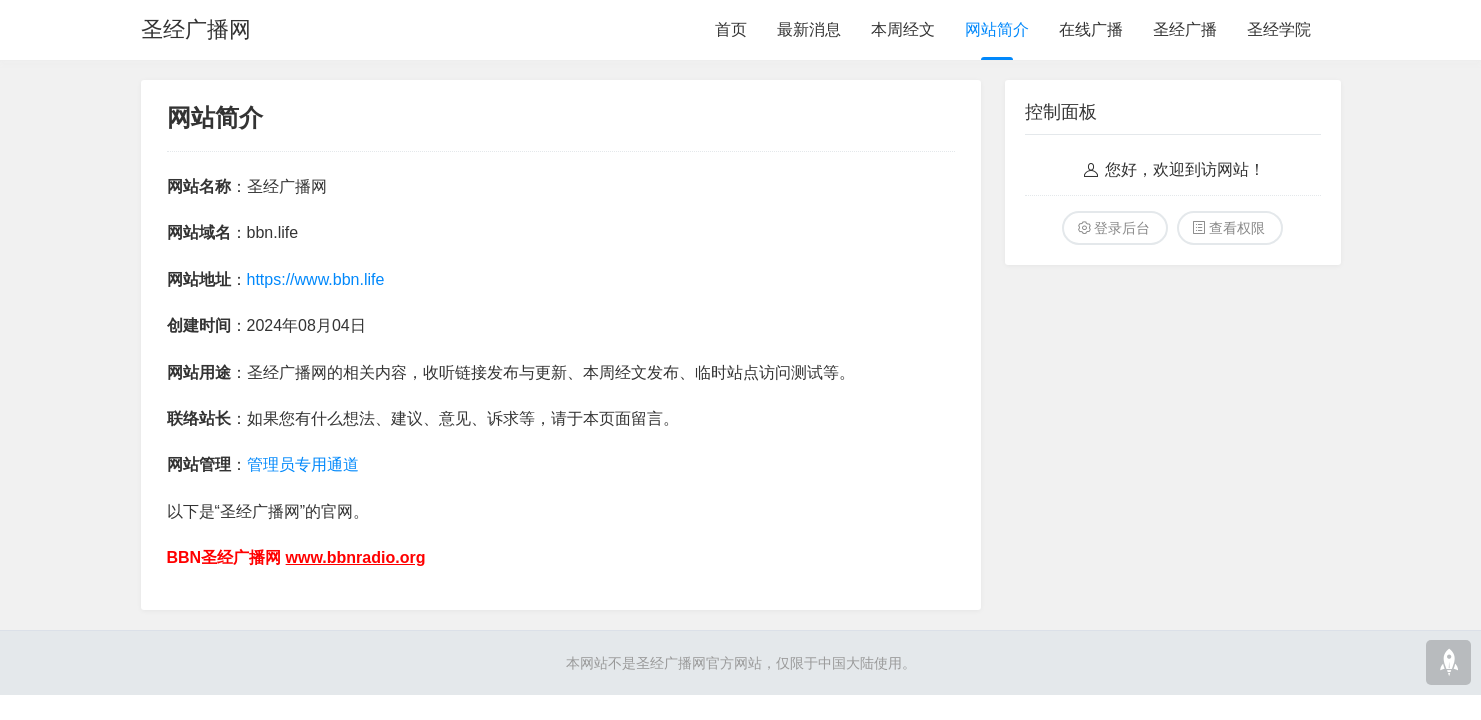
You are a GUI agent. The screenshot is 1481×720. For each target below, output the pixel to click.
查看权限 (1237, 228)
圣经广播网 (196, 29)
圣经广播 (1185, 29)
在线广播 (1091, 29)
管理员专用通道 (303, 464)
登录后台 (1122, 228)
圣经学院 (1279, 29)
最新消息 (809, 29)
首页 (731, 29)
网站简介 (997, 29)
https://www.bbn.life (316, 279)
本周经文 (903, 29)
